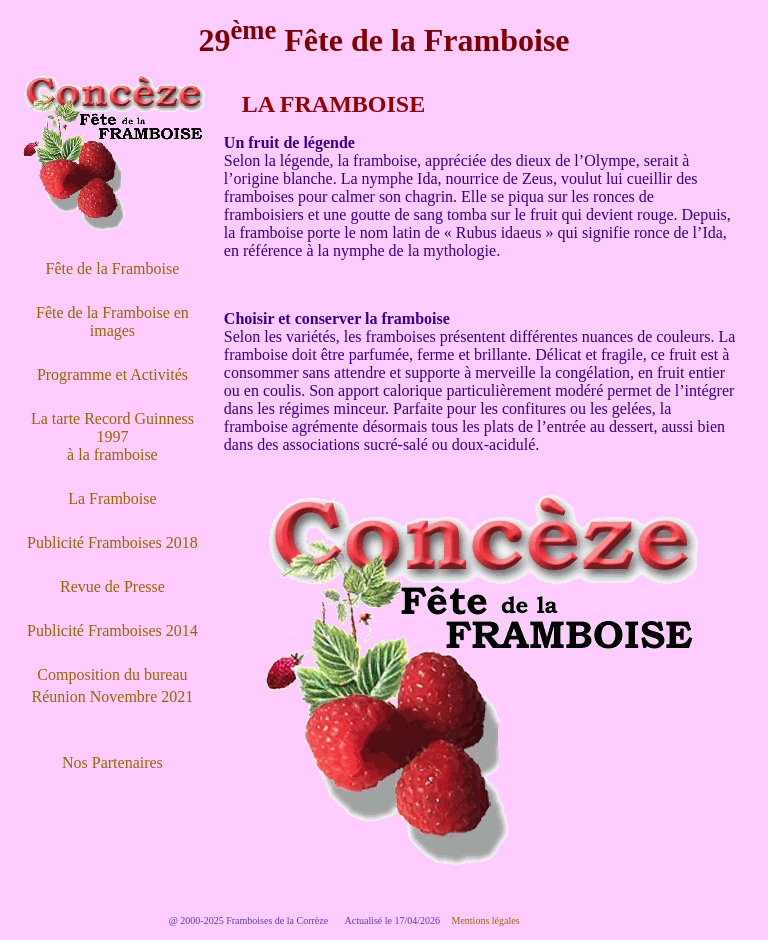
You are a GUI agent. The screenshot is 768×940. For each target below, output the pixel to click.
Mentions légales (486, 920)
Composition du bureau (112, 674)
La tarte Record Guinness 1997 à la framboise (112, 436)
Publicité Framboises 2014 (112, 630)
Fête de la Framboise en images (112, 321)
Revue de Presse (112, 586)
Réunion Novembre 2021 (113, 696)
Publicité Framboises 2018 (112, 542)
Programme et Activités (112, 374)
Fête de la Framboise (113, 268)
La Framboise (112, 498)
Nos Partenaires (112, 762)
